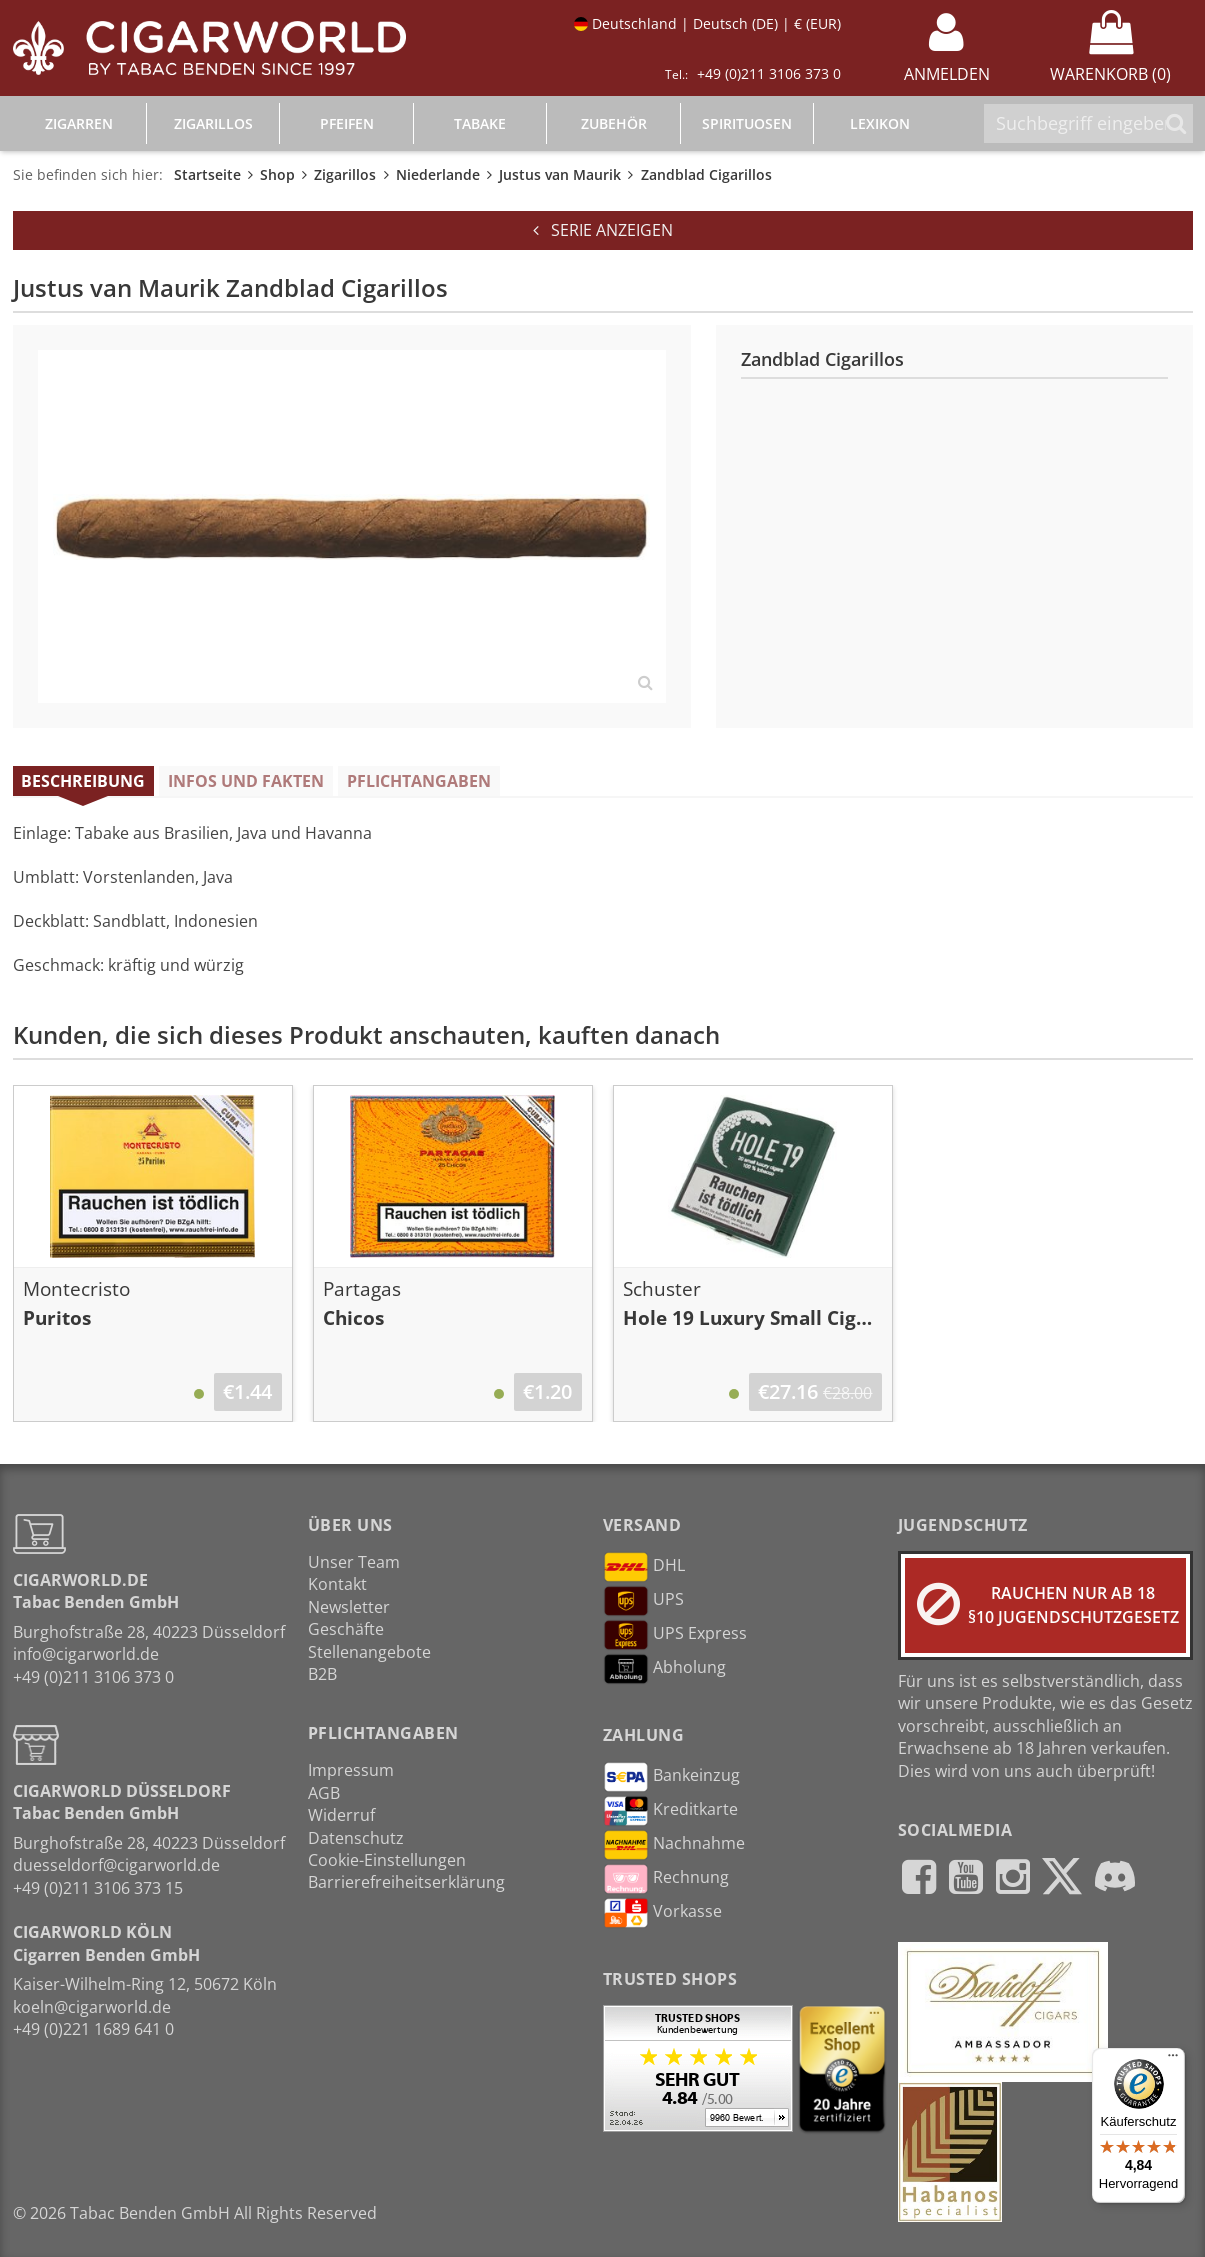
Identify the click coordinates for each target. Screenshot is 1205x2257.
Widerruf (341, 1815)
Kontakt (337, 1584)
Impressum (351, 1770)
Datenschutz (356, 1838)
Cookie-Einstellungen (387, 1860)
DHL (644, 1567)
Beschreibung (83, 781)
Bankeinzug (671, 1777)
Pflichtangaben (419, 781)
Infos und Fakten (246, 781)
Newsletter (349, 1607)
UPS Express (675, 1635)
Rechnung (666, 1879)
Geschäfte (346, 1629)
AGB (324, 1793)
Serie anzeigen (603, 230)
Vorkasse (662, 1913)
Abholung (664, 1669)
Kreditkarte (670, 1811)
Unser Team (354, 1562)
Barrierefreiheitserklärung (406, 1882)
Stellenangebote (369, 1652)
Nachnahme (674, 1845)
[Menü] (1173, 2060)
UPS (643, 1601)
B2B (322, 1674)
